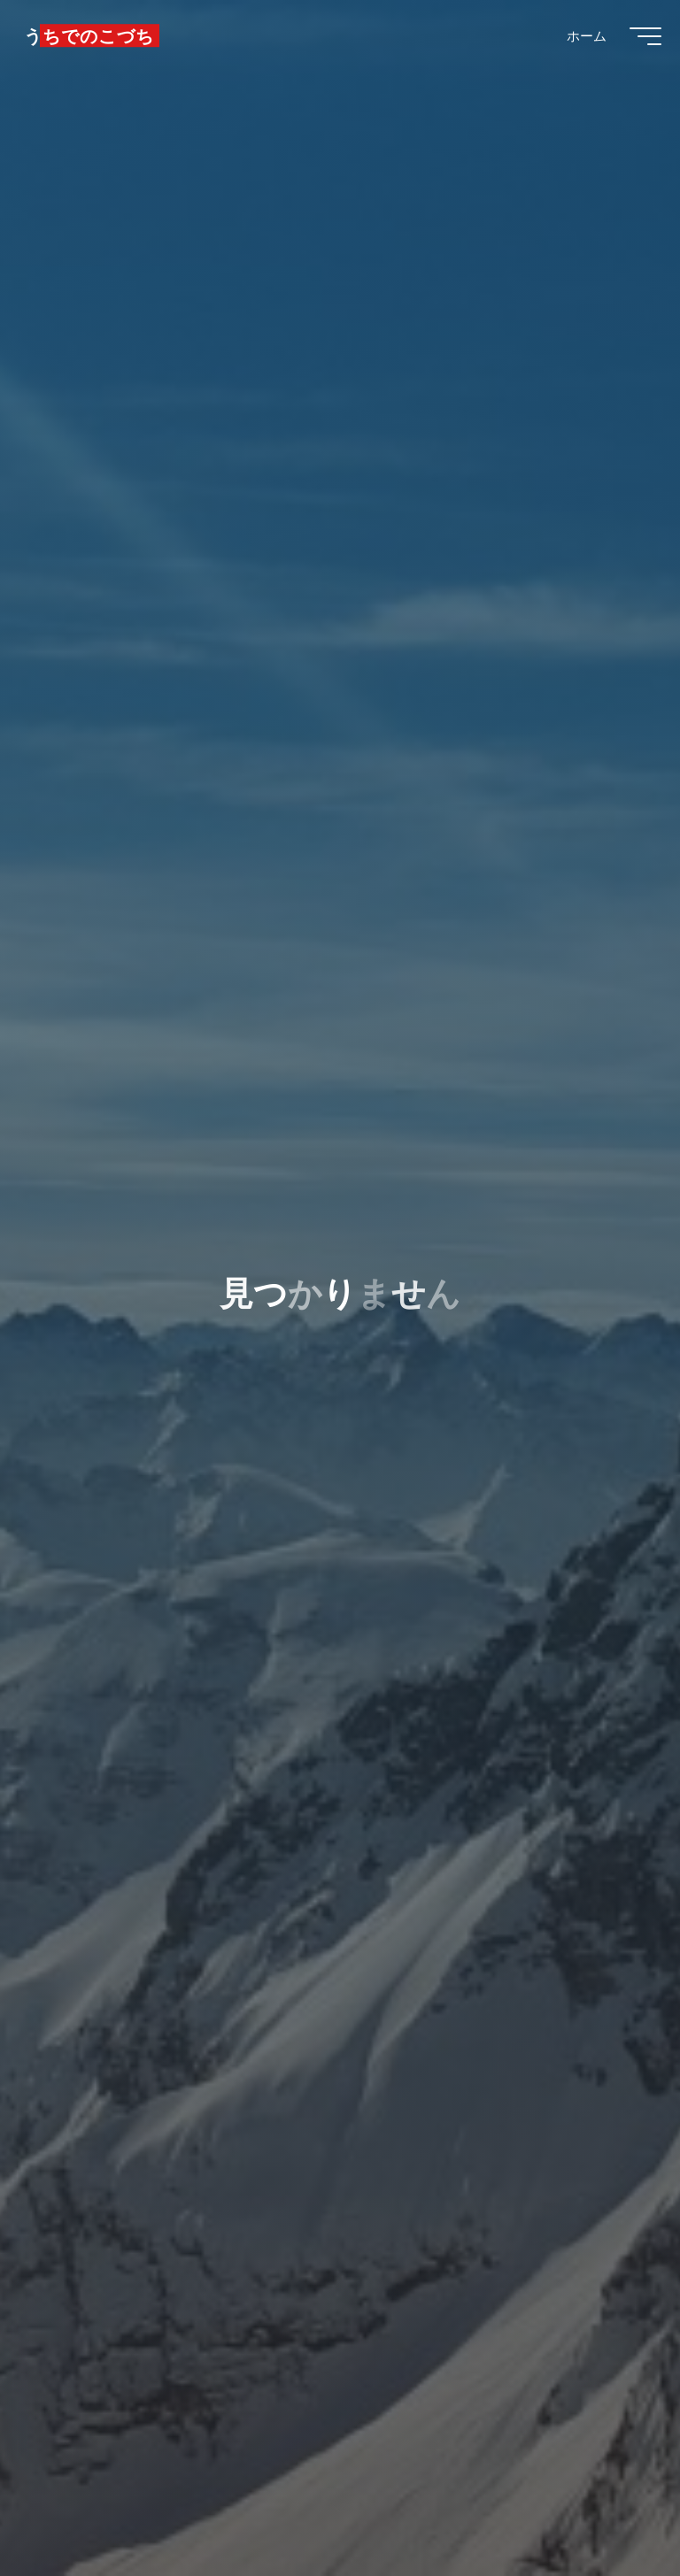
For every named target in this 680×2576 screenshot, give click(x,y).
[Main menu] (637, 42)
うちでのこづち (97, 41)
